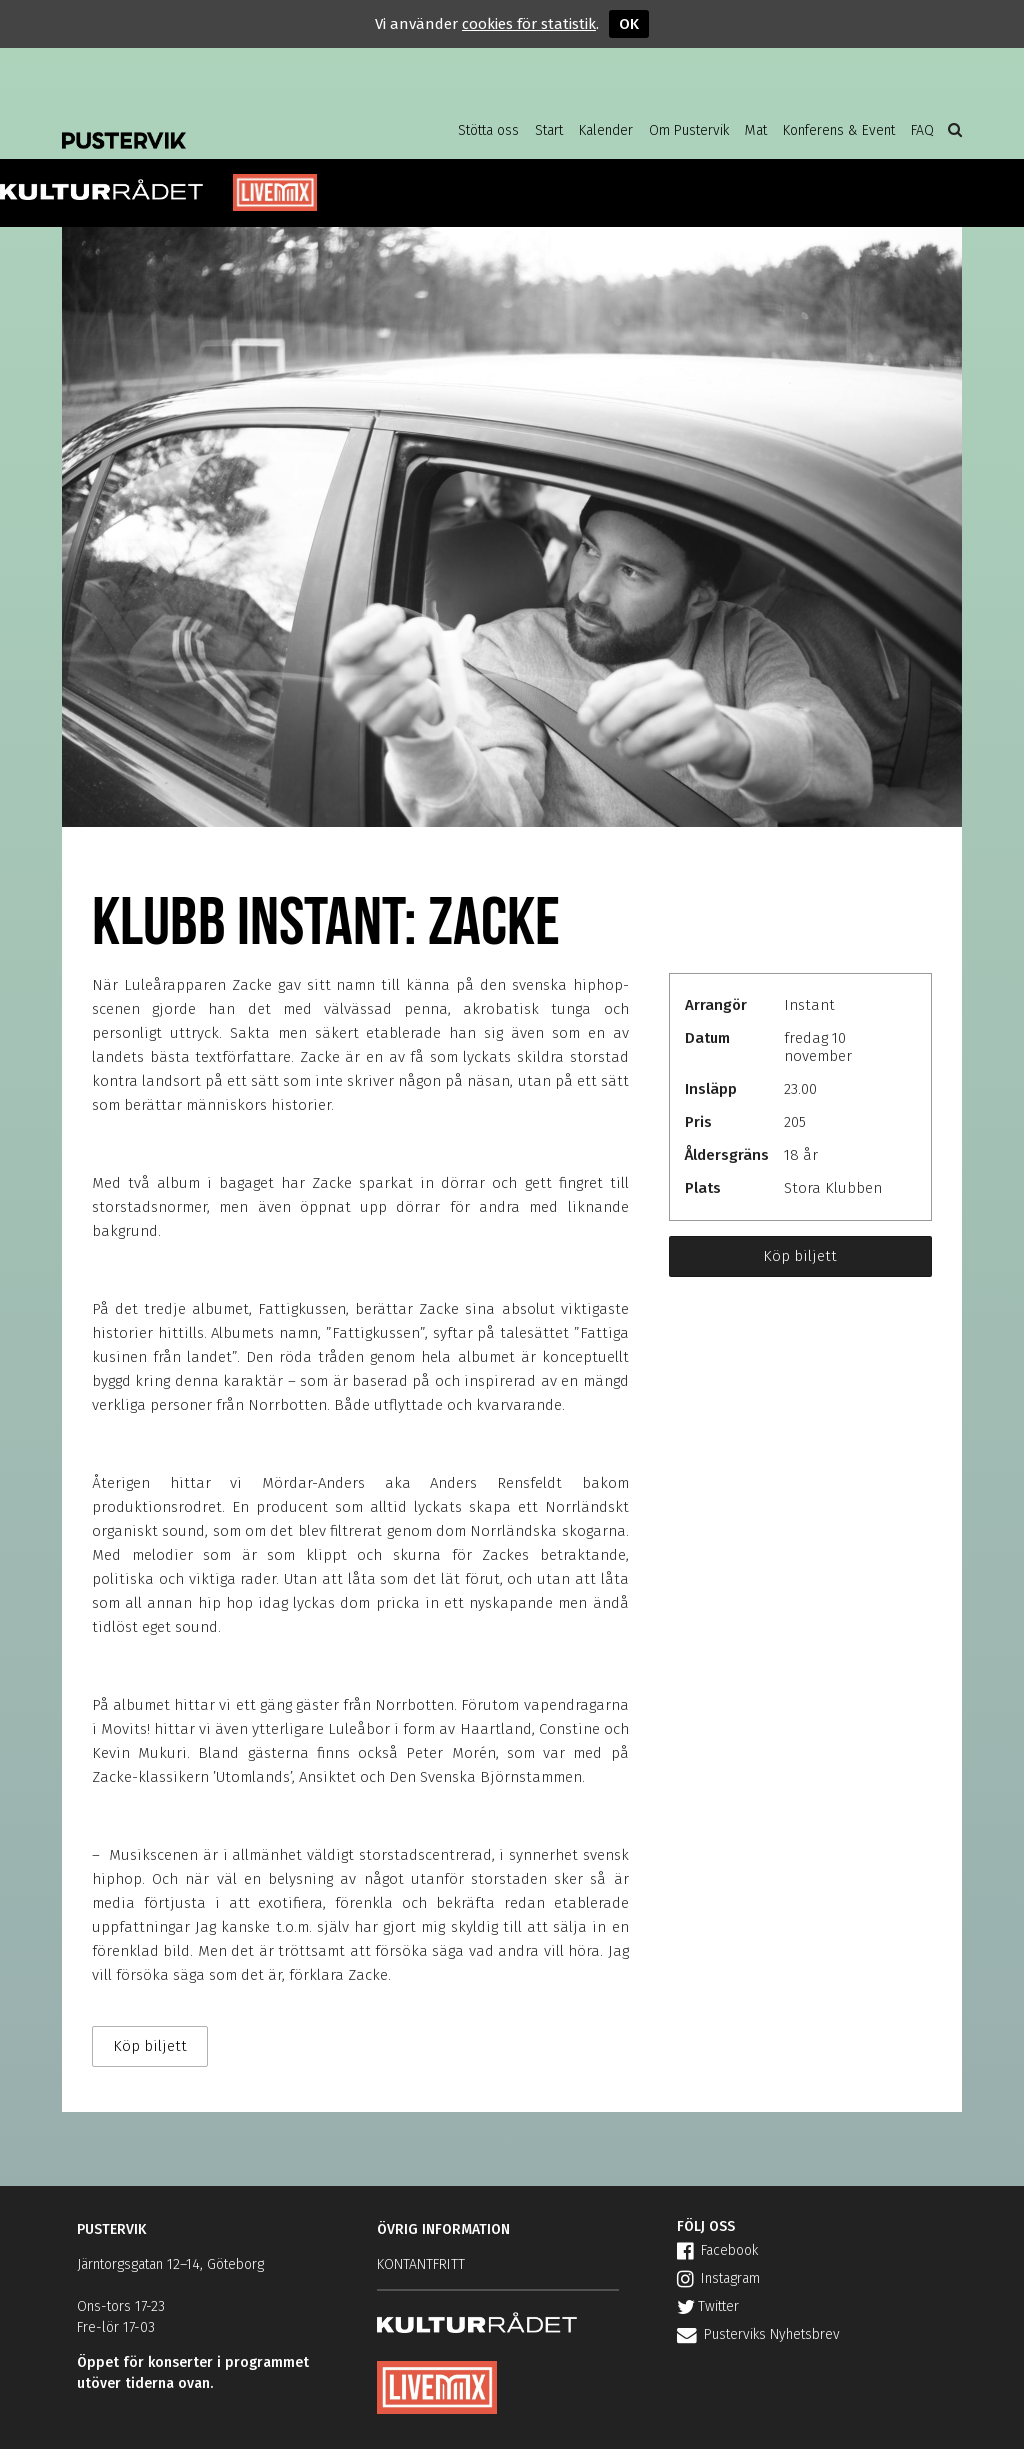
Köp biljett (800, 1256)
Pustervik (222, 125)
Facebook (717, 2250)
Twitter (708, 2306)
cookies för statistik (529, 24)
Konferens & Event (839, 130)
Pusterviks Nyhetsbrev (758, 2334)
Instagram (718, 2278)
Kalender (606, 130)
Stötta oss (488, 130)
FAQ (922, 130)
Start (549, 130)
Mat (756, 130)
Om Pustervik (689, 130)
